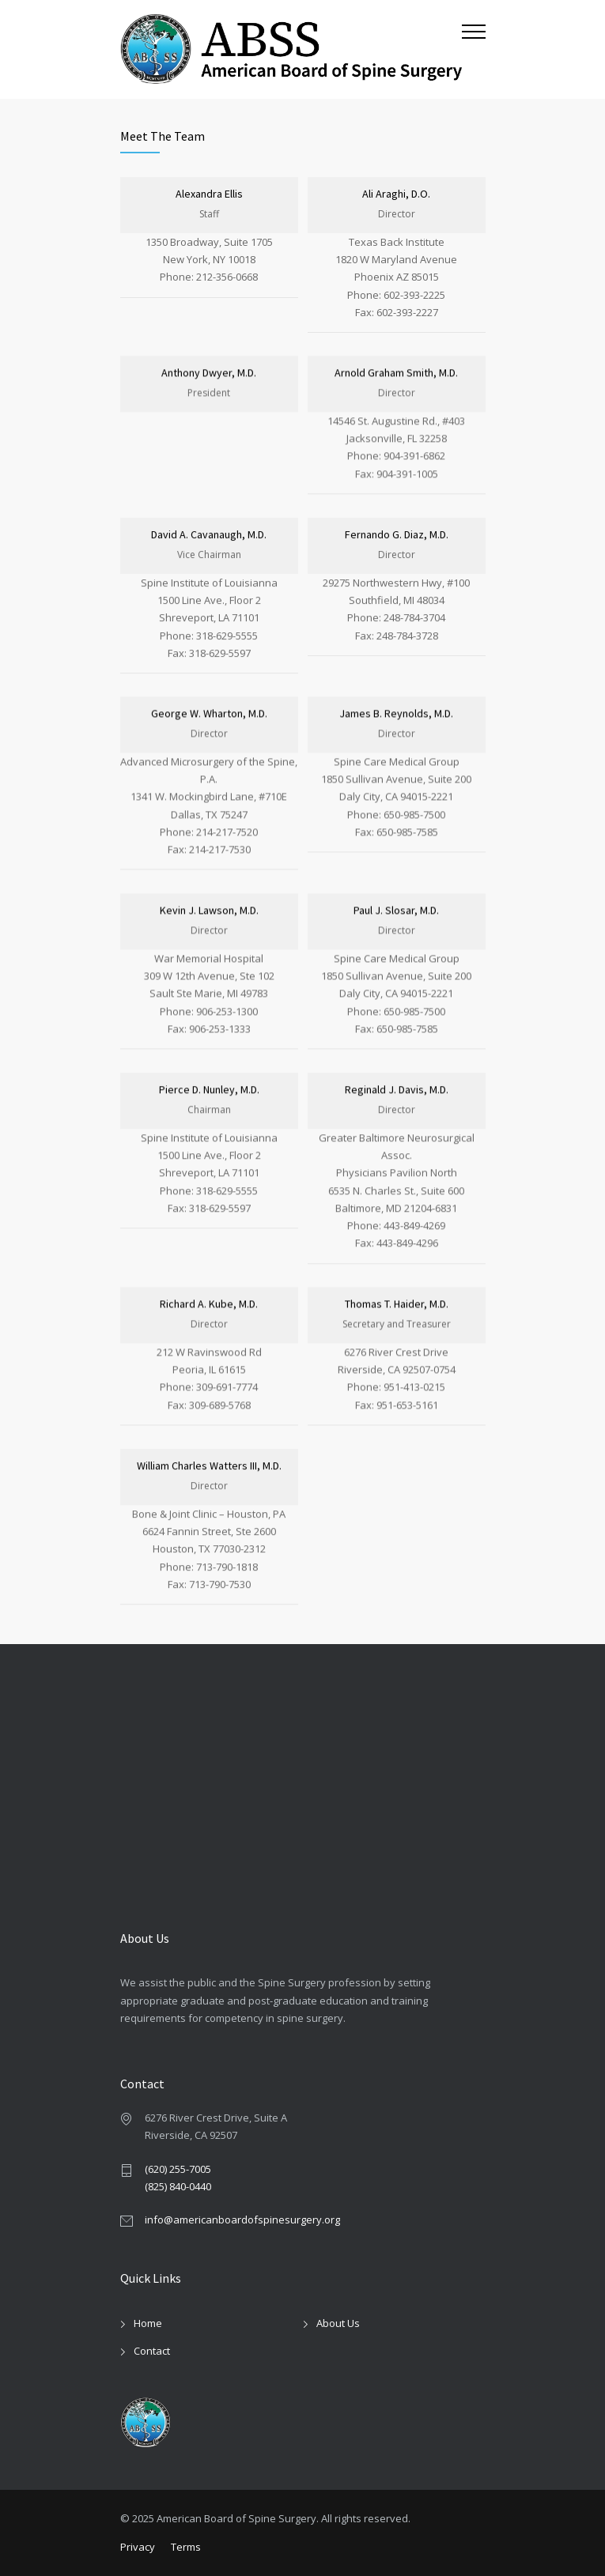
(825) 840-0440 (178, 2186)
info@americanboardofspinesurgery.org (242, 2219)
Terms (186, 2547)
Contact (152, 2351)
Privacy (137, 2547)
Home (148, 2323)
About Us (338, 2323)
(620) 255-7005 (178, 2169)
